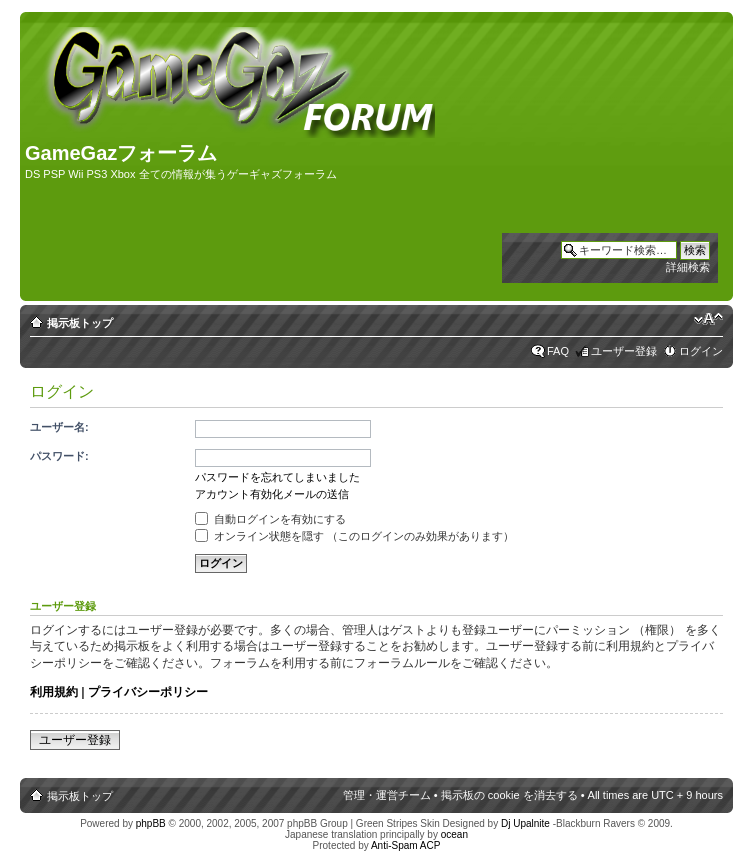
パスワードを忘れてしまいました (277, 477)
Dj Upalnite (525, 823)
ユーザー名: (59, 427)
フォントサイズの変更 (708, 319)
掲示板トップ (80, 323)
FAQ (558, 351)
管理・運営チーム (387, 795)
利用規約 (54, 692)
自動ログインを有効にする (270, 519)
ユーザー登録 (624, 351)
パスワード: (59, 456)
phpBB (151, 823)
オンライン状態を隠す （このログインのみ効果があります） (354, 536)
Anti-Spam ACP (405, 845)
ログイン (701, 351)
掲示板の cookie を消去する (509, 795)
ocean (454, 834)
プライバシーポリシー (148, 692)
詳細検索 (688, 267)
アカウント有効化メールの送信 (272, 494)
